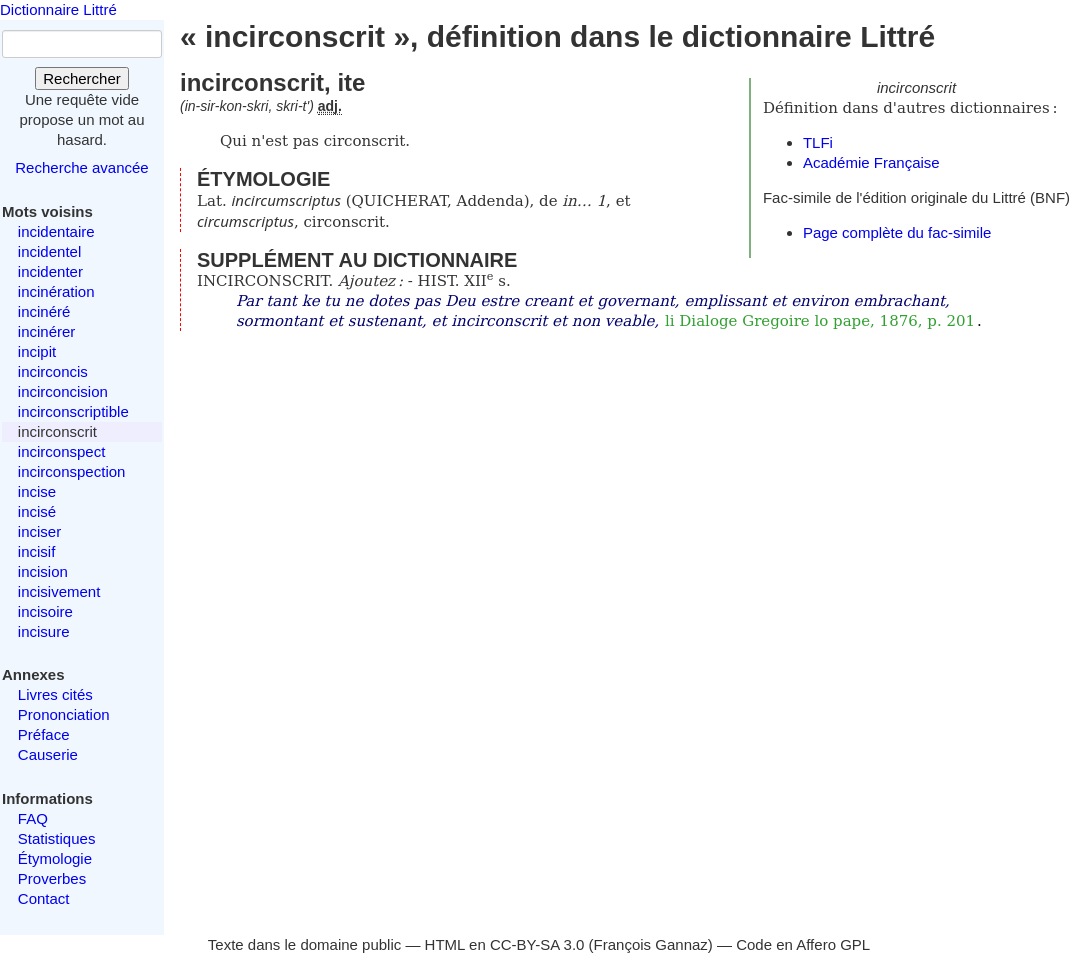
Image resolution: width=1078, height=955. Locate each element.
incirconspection (72, 471)
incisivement (59, 591)
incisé (37, 511)
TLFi (818, 142)
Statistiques (57, 838)
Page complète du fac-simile (897, 232)
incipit (37, 351)
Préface (44, 734)
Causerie (48, 754)
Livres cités (55, 694)
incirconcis (53, 371)
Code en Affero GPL (803, 944)
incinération (56, 291)
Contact (44, 898)
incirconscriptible (73, 411)
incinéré (44, 311)
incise (37, 491)
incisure (44, 631)
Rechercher (82, 78)
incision (43, 571)
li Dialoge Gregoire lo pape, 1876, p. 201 (820, 321)
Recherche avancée (81, 167)
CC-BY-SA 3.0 (537, 944)
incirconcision (63, 391)
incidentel (49, 251)
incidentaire (56, 231)
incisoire (45, 611)
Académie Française (871, 162)
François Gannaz (651, 944)
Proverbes (52, 878)
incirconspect (62, 451)
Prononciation (64, 714)
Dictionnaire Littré (58, 9)
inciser (39, 531)
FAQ (33, 818)
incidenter (50, 271)
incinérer (47, 331)
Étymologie (55, 858)
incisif (37, 551)
